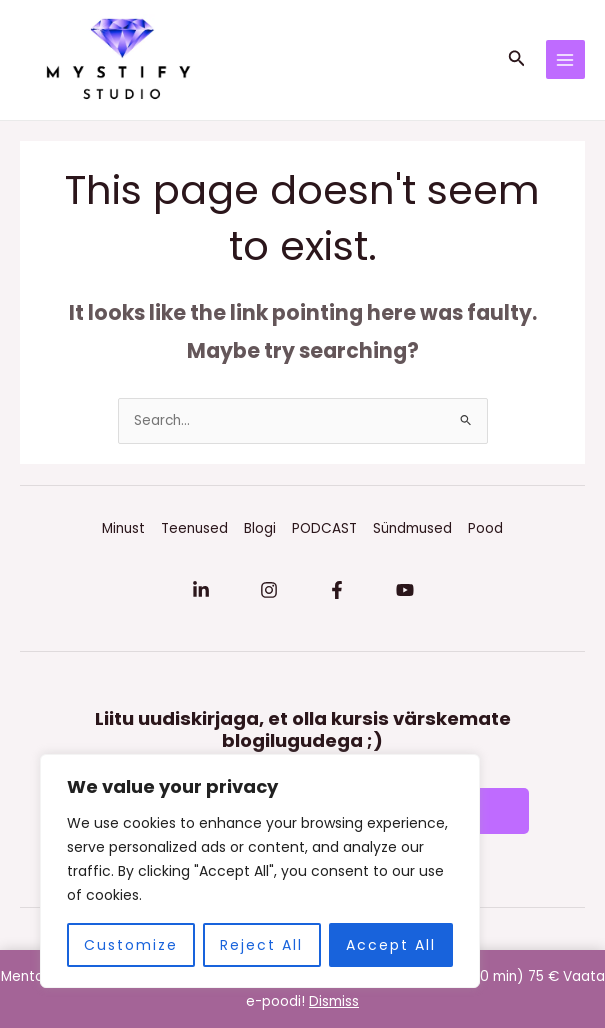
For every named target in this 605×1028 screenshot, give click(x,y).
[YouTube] (405, 590)
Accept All (391, 945)
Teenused (194, 528)
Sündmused (412, 528)
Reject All (261, 945)
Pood (485, 528)
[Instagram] (269, 590)
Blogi (260, 528)
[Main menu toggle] (565, 59)
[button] (517, 60)
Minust (123, 528)
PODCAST (324, 528)
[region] (260, 871)
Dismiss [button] (334, 1001)
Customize (131, 945)
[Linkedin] (201, 590)
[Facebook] (337, 590)
